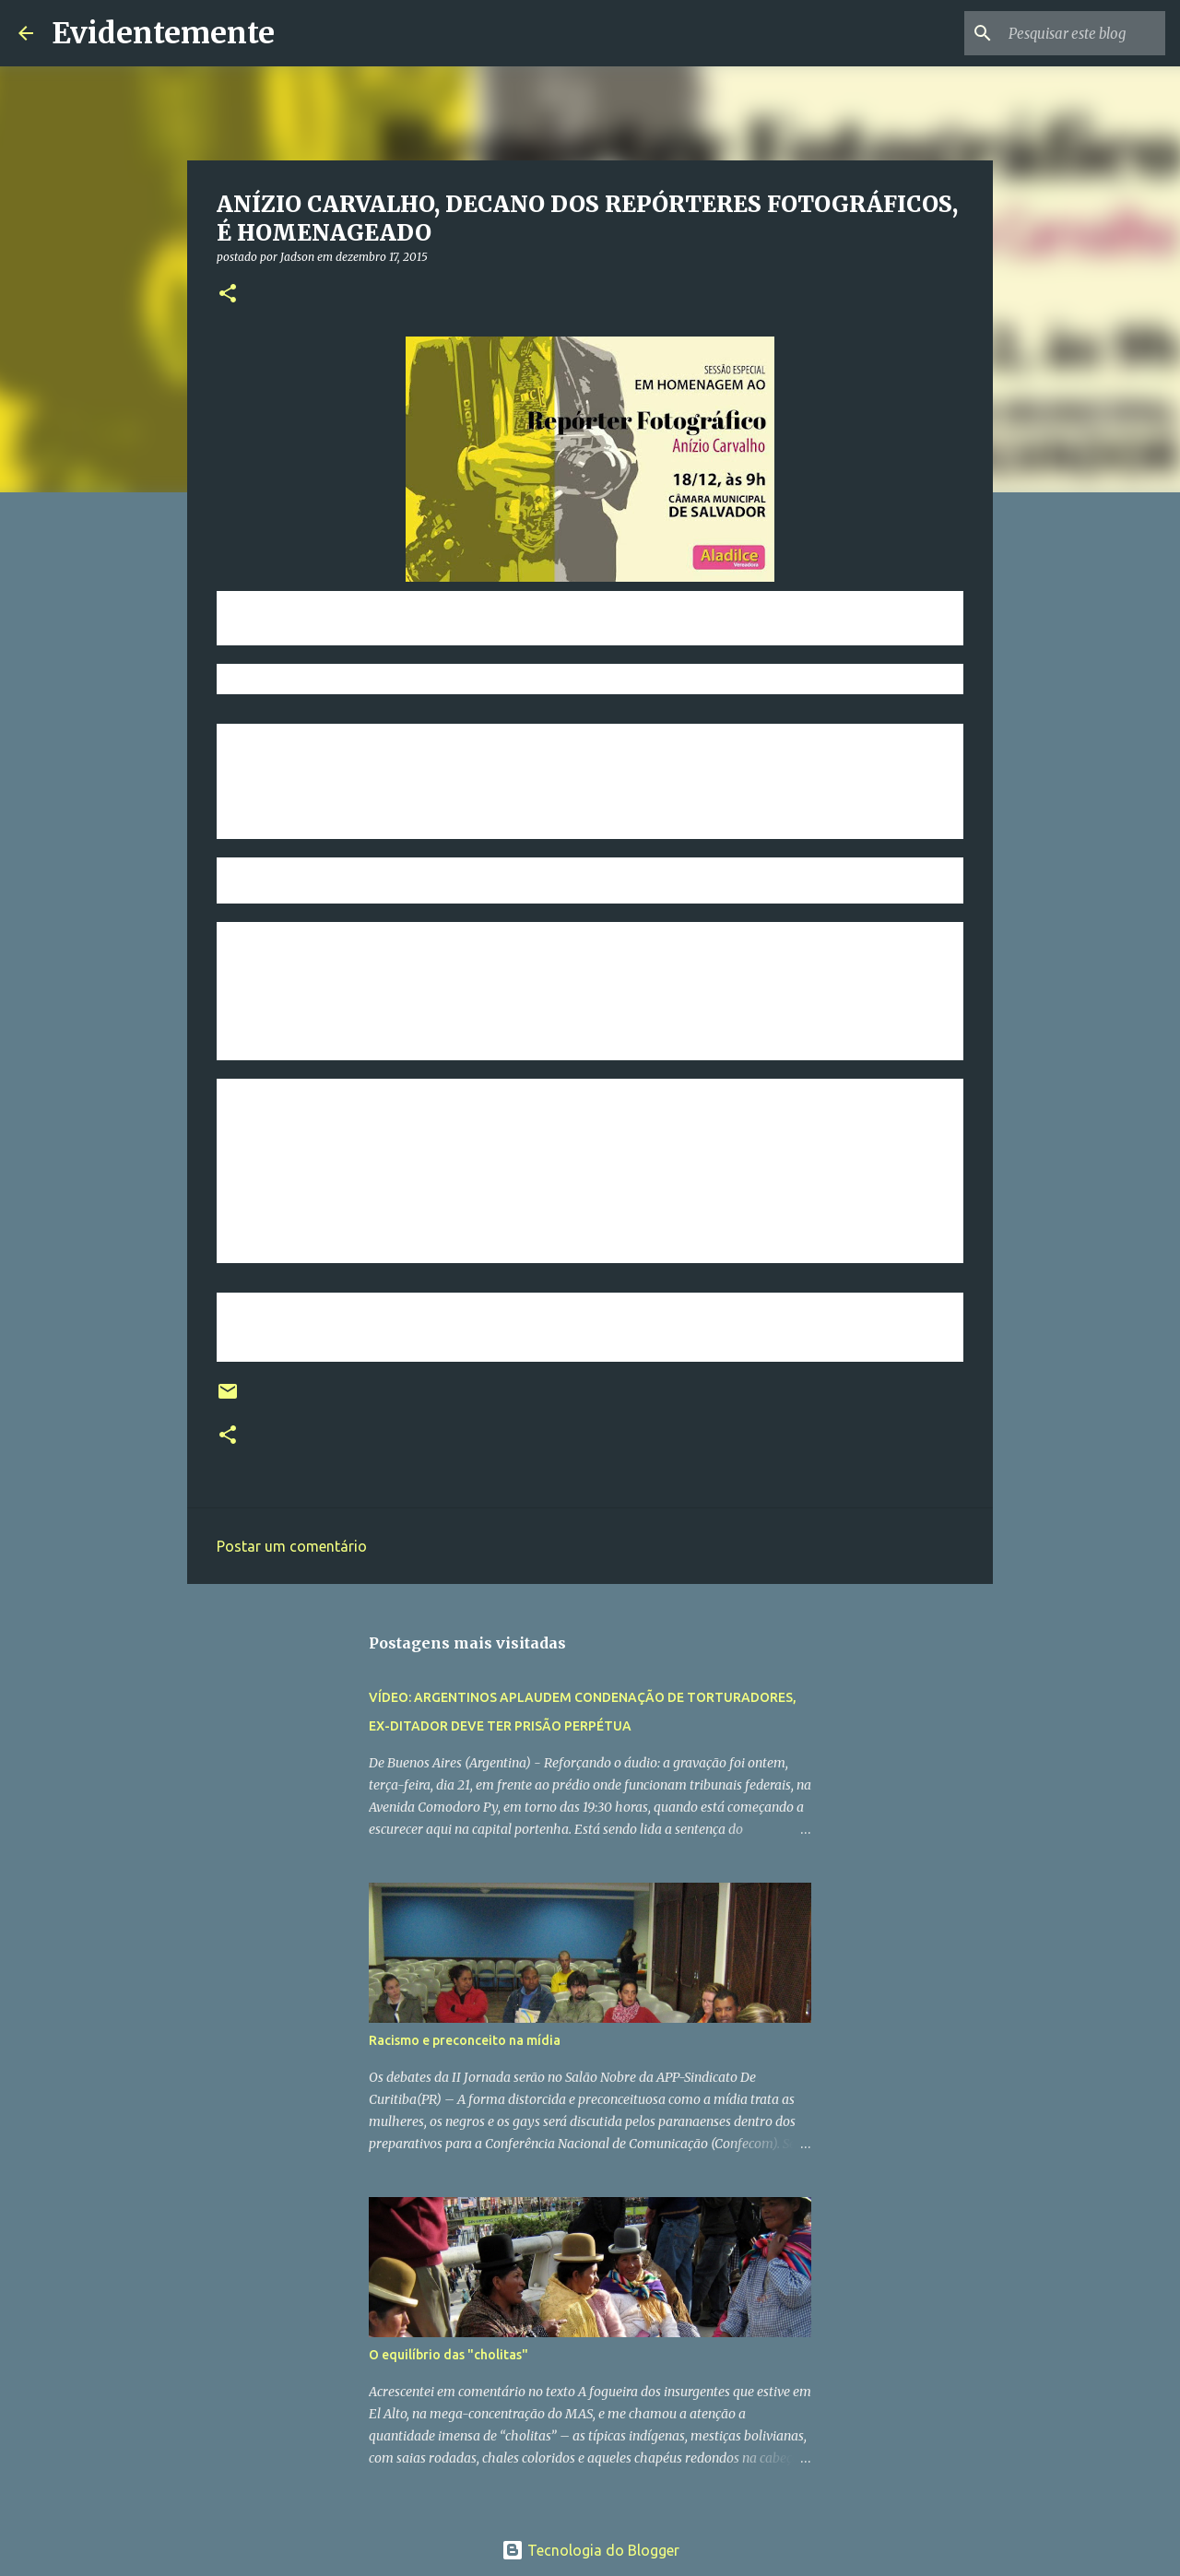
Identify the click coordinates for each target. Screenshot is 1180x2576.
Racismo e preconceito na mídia (464, 2040)
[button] (228, 294)
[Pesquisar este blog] (1068, 33)
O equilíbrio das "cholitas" (448, 2354)
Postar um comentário (292, 1546)
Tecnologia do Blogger (590, 2550)
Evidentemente (163, 33)
